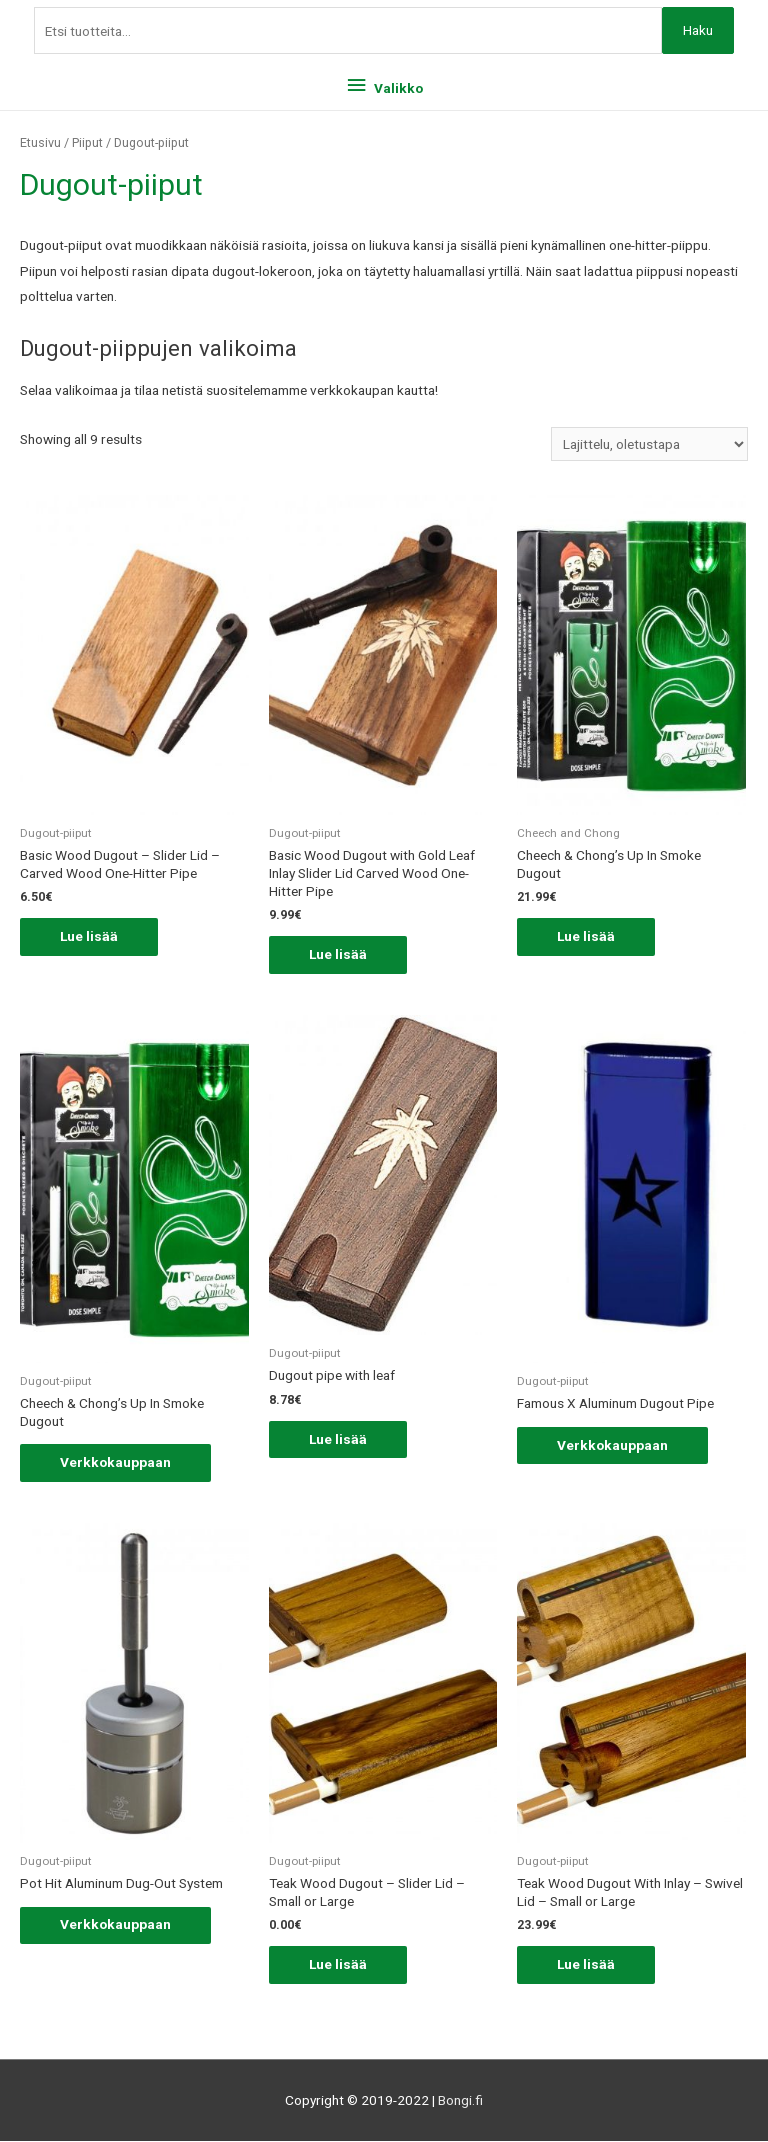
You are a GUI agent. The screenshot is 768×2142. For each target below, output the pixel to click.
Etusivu (40, 142)
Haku (698, 30)
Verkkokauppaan (115, 1462)
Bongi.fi (460, 2100)
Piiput (87, 142)
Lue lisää (89, 936)
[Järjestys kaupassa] (649, 444)
